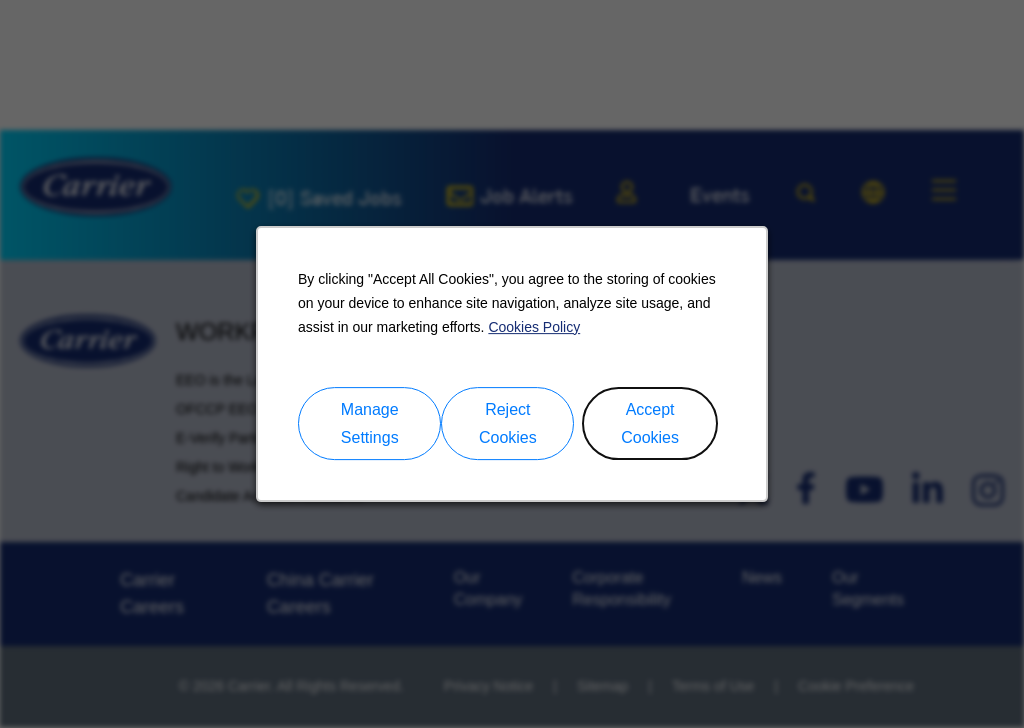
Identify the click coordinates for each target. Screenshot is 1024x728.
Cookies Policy (534, 327)
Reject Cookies (508, 424)
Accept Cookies (650, 424)
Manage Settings (370, 424)
